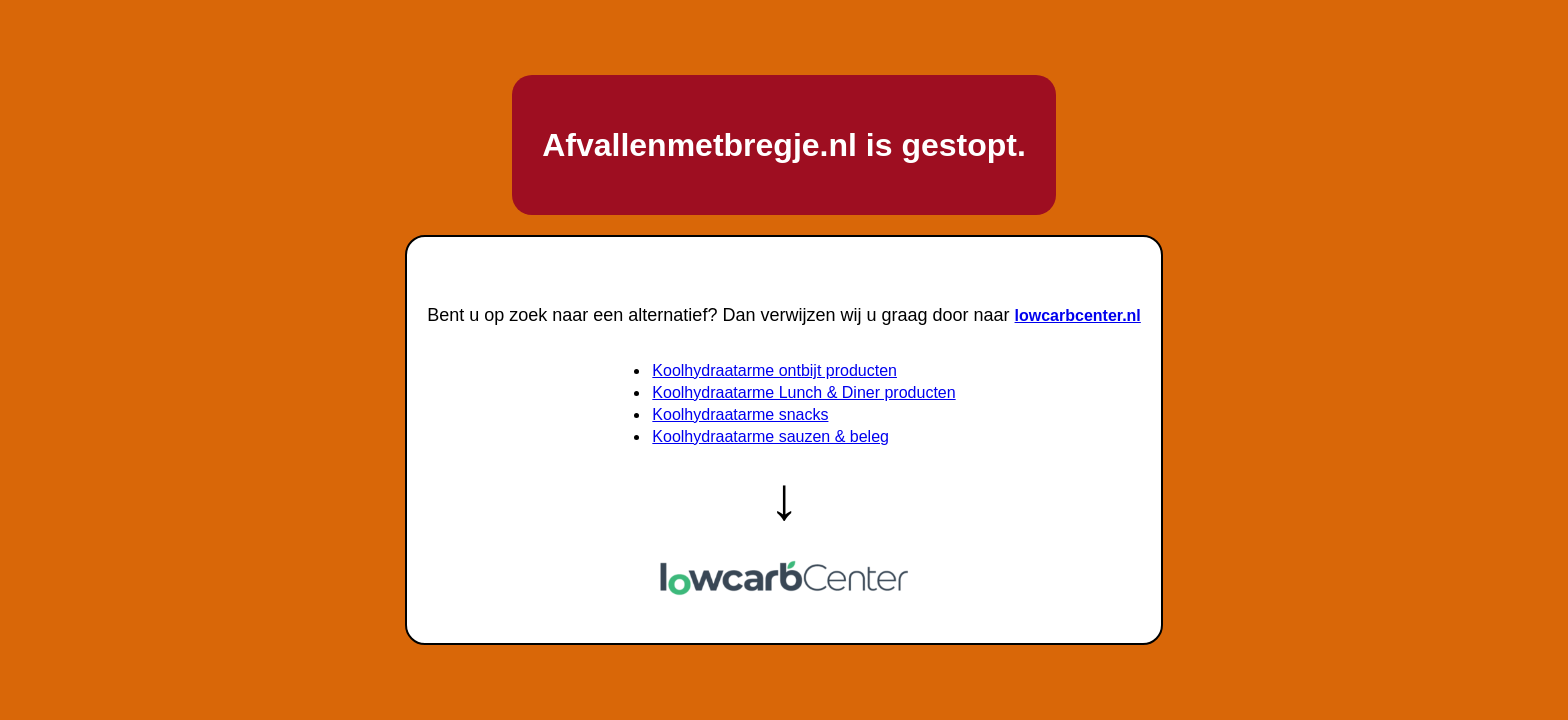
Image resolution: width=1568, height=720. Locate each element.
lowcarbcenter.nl (1078, 315)
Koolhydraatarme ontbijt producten (774, 370)
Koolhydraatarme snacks (740, 414)
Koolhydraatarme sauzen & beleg (770, 436)
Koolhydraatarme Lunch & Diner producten (803, 392)
